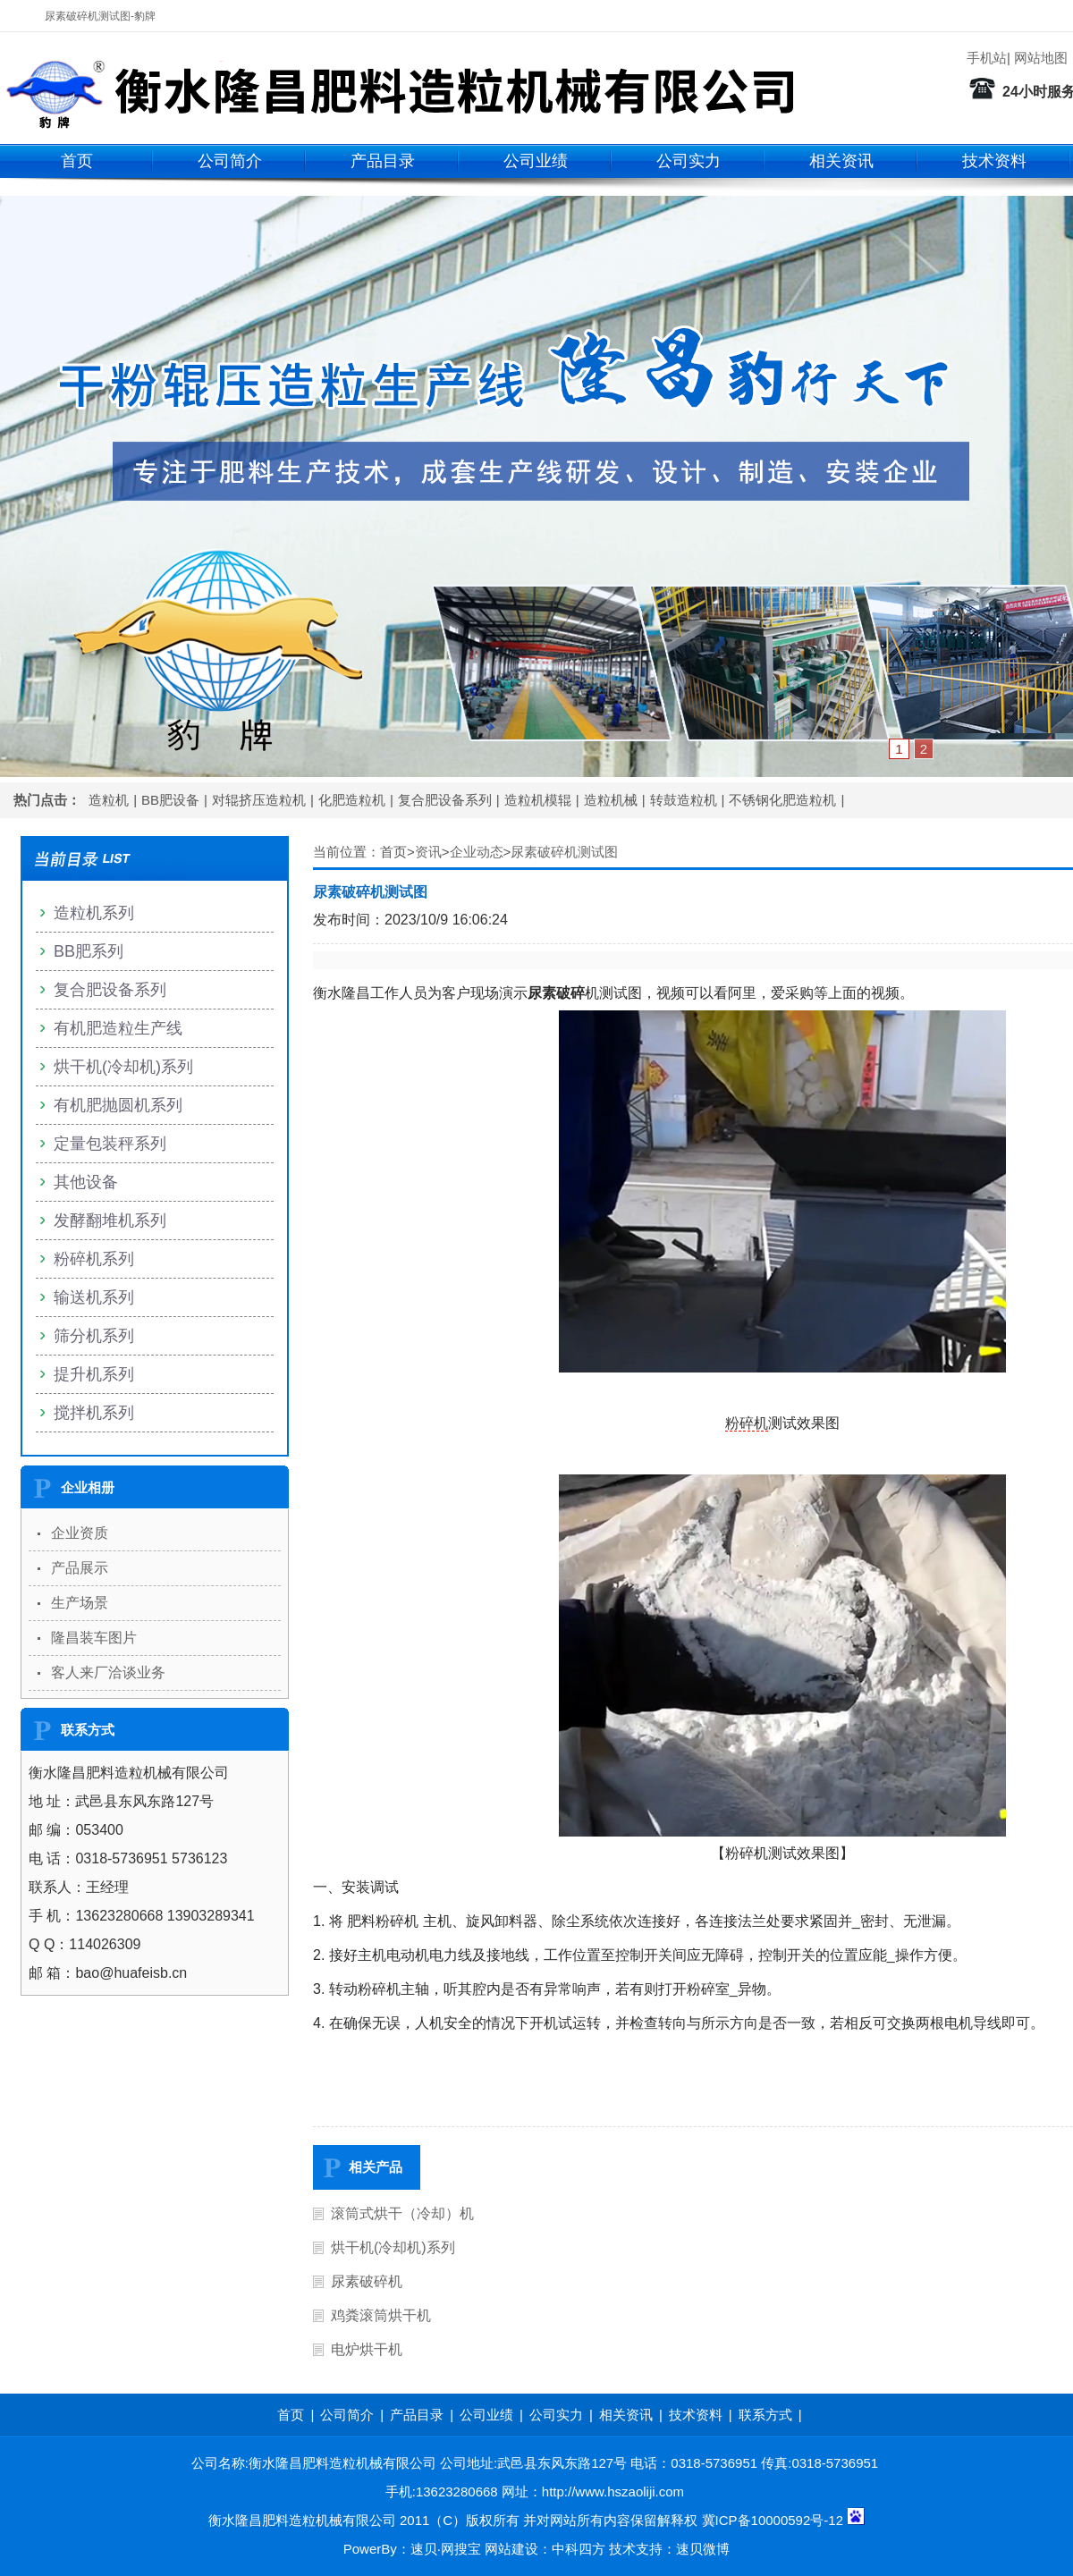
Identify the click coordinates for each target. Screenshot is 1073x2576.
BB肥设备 (170, 799)
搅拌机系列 (94, 1413)
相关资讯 (841, 161)
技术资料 (994, 161)
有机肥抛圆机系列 (118, 1105)
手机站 (987, 57)
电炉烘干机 (366, 2349)
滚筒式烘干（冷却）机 (402, 2213)
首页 (77, 161)
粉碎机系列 (94, 1259)
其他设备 (86, 1182)
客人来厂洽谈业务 (108, 1672)
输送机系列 (94, 1297)
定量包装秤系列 (110, 1144)
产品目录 (383, 161)
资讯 (428, 851)
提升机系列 (94, 1374)
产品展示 (79, 1567)
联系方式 (765, 2414)
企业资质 (79, 1533)
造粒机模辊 (537, 799)
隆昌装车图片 (94, 1637)
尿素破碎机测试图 (564, 851)
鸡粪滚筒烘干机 (381, 2315)
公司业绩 (535, 161)
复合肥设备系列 (445, 799)
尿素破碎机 (366, 2281)
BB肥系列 (88, 951)
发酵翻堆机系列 (110, 1220)
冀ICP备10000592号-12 (772, 2520)
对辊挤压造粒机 (259, 799)
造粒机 (109, 799)
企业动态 (476, 851)
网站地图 (1041, 57)
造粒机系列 (94, 913)
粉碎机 (746, 1423)
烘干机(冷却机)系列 (393, 2247)
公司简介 (230, 161)
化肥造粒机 (351, 799)
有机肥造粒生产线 (118, 1028)
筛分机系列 (94, 1336)
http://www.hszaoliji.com (613, 2491)
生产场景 (79, 1602)
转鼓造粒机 (683, 799)
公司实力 (688, 161)
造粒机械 (611, 799)
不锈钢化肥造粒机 (782, 799)
